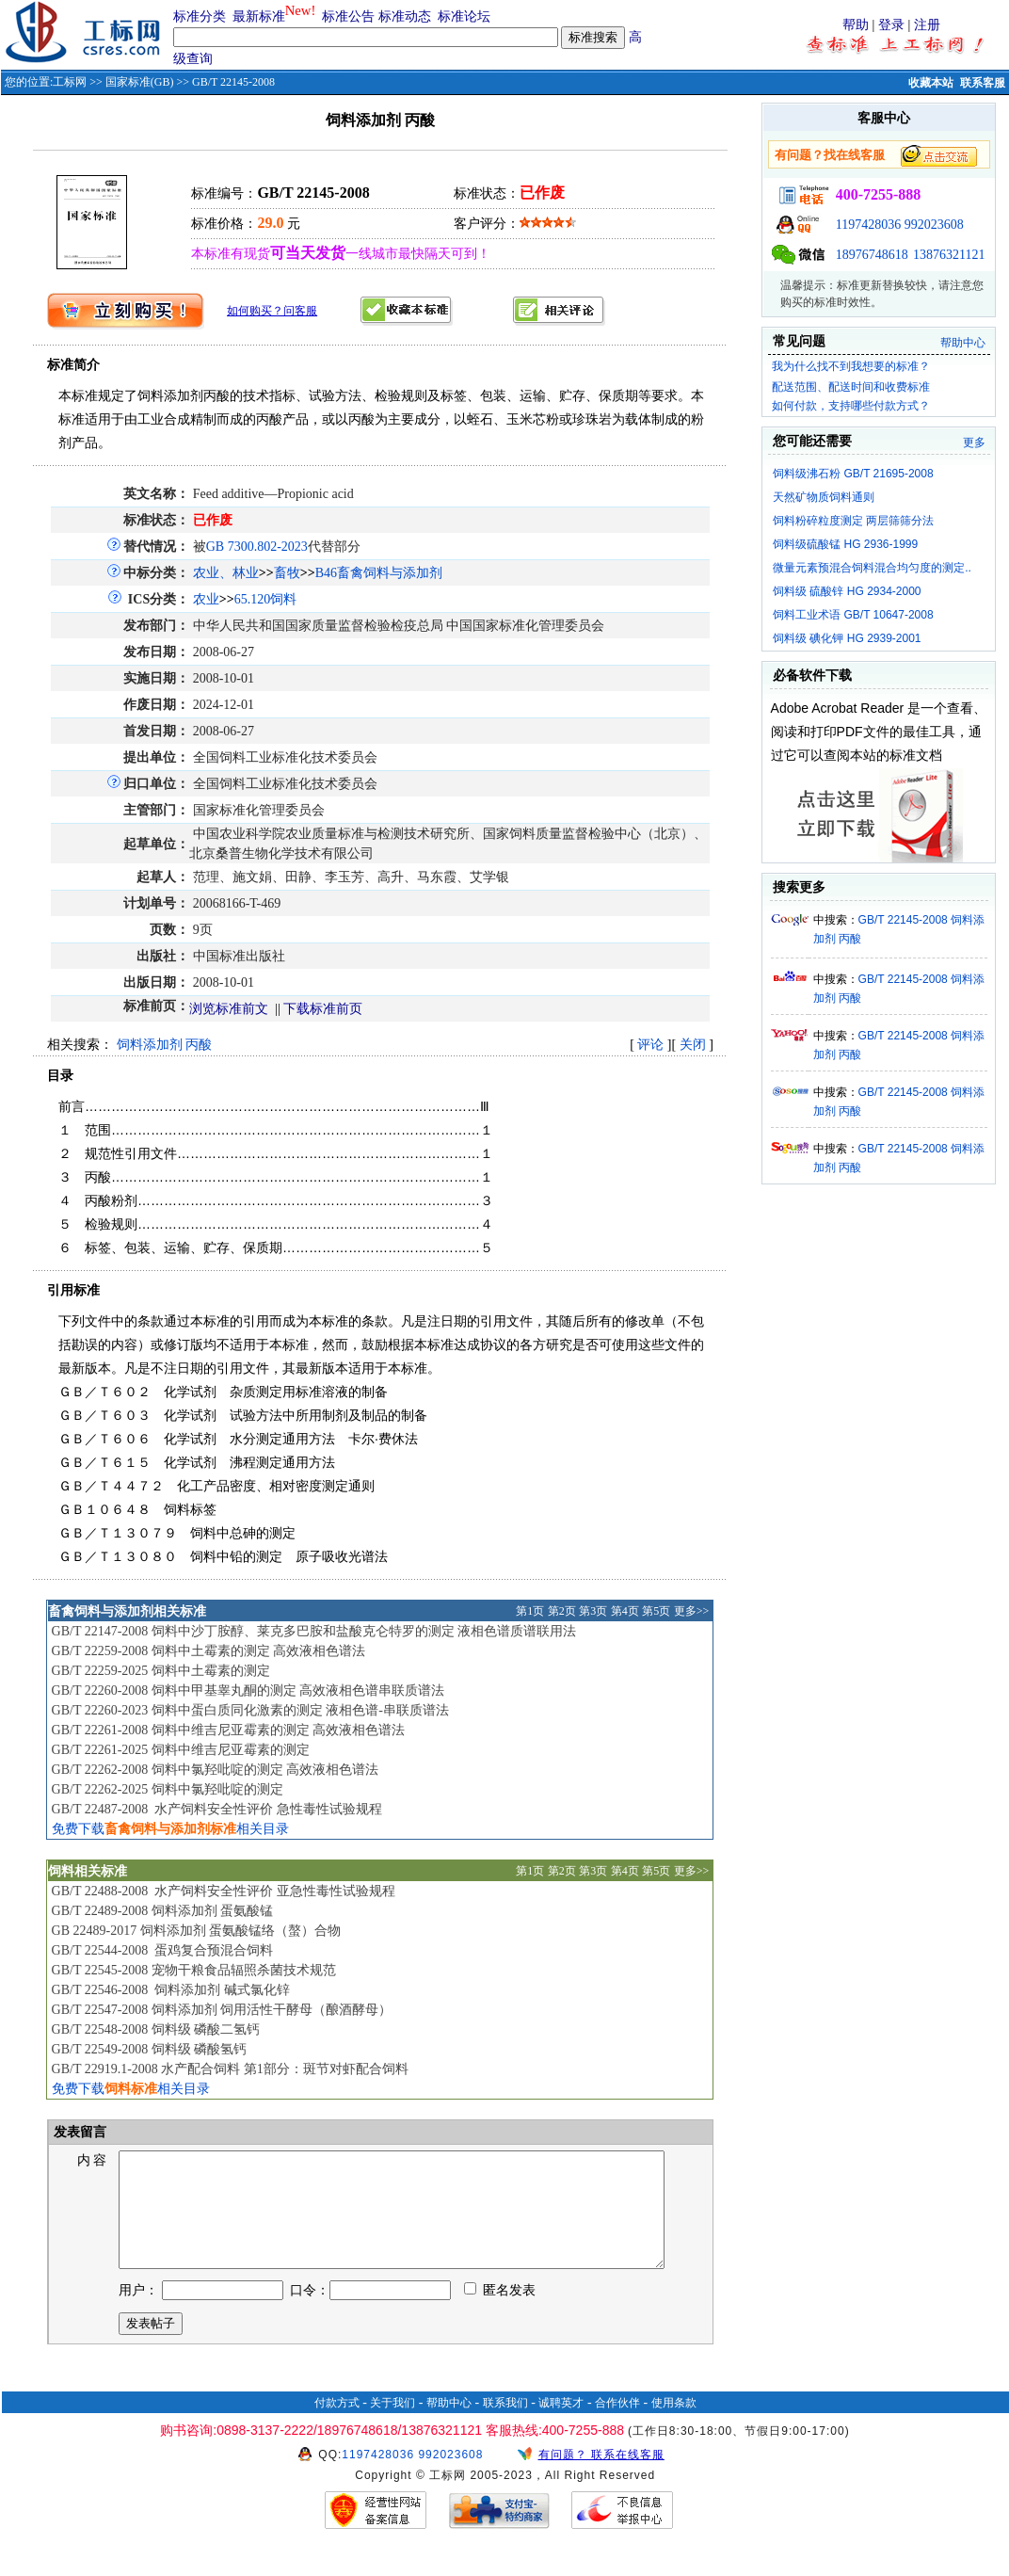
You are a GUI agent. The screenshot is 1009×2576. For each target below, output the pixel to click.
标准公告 (348, 16)
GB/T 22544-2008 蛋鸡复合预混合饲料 (163, 1950)
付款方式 (337, 2425)
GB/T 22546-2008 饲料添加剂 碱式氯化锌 (171, 1990)
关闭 (693, 1045)
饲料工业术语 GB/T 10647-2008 (853, 614)
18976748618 (872, 255)
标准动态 (404, 16)
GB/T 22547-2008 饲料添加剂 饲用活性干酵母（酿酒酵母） (222, 2010)
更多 (974, 442)
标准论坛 (464, 16)
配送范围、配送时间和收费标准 (851, 387)
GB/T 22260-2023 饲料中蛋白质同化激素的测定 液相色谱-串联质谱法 (250, 1710)
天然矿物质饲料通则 (823, 497)
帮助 (855, 25)
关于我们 (392, 2425)
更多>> (692, 1611)
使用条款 (674, 2425)
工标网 (70, 82)
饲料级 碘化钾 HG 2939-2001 (847, 638)
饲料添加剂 (150, 1045)
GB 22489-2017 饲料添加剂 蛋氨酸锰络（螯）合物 (197, 1931)
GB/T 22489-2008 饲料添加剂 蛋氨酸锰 (163, 1911)
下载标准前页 (322, 1009)
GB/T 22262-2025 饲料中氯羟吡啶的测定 (167, 1789)
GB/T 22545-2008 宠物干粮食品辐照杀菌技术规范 (194, 1970)
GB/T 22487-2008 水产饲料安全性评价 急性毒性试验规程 (217, 1809)
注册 (927, 25)
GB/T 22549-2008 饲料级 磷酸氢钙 (150, 2049)
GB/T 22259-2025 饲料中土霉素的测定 (161, 1671)
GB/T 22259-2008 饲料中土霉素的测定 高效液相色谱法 (209, 1651)
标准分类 (199, 16)
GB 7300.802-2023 (257, 546)
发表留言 (79, 2132)
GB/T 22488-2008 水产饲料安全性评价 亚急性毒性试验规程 (223, 1891)
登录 (891, 25)
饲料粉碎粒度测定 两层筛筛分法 (853, 520)
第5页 (656, 1611)
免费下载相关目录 (170, 1829)
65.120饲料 (265, 599)
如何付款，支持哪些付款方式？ (851, 405)
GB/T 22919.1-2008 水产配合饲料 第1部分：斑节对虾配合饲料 (230, 2069)
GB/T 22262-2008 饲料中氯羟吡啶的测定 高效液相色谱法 (215, 1770)
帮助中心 (962, 342)
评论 (650, 1045)
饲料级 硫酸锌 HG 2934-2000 (847, 591)
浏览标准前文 (228, 1009)
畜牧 (287, 573)
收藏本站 (930, 82)
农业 (206, 599)
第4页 (625, 1611)
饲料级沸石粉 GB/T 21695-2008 (853, 473)
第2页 (562, 1611)
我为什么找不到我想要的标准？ (851, 366)
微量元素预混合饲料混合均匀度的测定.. (872, 567)
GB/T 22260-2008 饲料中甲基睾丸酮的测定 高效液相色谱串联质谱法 (248, 1690)
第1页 (530, 1611)
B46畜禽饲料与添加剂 (378, 573)
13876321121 (949, 255)
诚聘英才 (561, 2425)
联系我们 (505, 2425)
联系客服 (982, 82)
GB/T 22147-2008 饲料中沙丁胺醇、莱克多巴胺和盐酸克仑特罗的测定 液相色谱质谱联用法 (314, 1631)
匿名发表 (500, 2313)
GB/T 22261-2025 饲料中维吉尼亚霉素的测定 (181, 1750)
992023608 (934, 224)
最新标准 (258, 16)
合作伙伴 (617, 2425)
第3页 (593, 1611)
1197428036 (868, 224)
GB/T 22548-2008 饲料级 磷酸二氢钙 (156, 2029)
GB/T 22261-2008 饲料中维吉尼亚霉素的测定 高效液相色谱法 (229, 1730)
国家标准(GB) (139, 82)
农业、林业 (226, 573)
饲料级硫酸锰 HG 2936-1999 (845, 544)
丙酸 (198, 1045)
